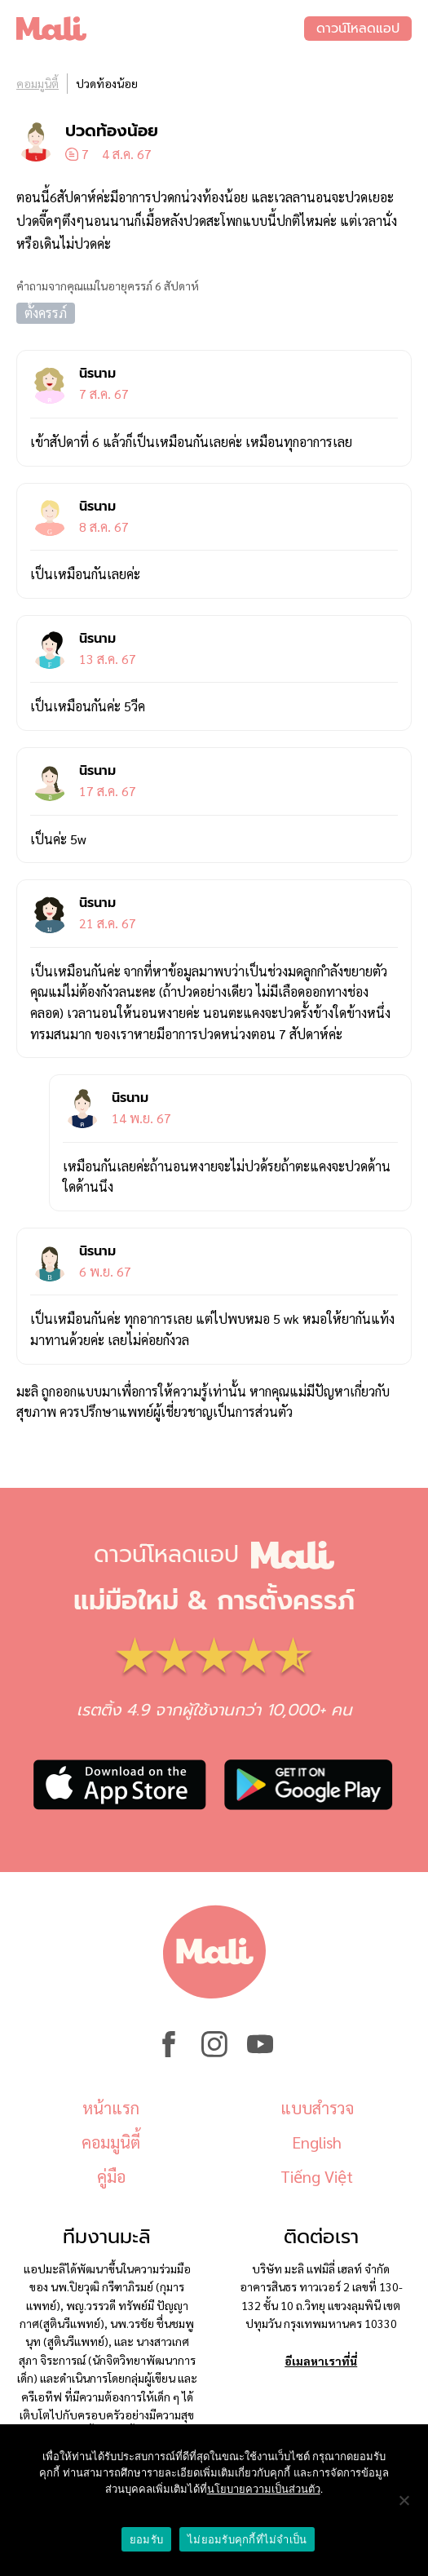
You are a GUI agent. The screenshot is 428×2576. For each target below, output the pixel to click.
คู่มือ (111, 2176)
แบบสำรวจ (317, 2107)
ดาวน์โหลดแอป (357, 28)
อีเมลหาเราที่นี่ (321, 2360)
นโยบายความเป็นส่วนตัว (263, 2489)
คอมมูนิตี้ (37, 83)
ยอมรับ (146, 2540)
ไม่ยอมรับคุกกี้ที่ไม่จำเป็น (247, 2540)
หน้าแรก (110, 2107)
